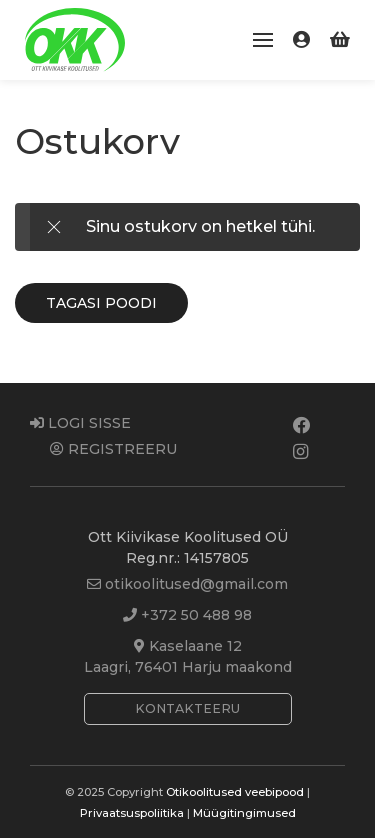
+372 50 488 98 (187, 615)
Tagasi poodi (101, 303)
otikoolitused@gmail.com (187, 584)
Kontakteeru (187, 708)
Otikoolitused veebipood (235, 792)
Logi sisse (80, 423)
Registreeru (113, 449)
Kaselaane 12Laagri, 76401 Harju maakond (188, 656)
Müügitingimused (244, 813)
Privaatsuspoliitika (132, 813)
